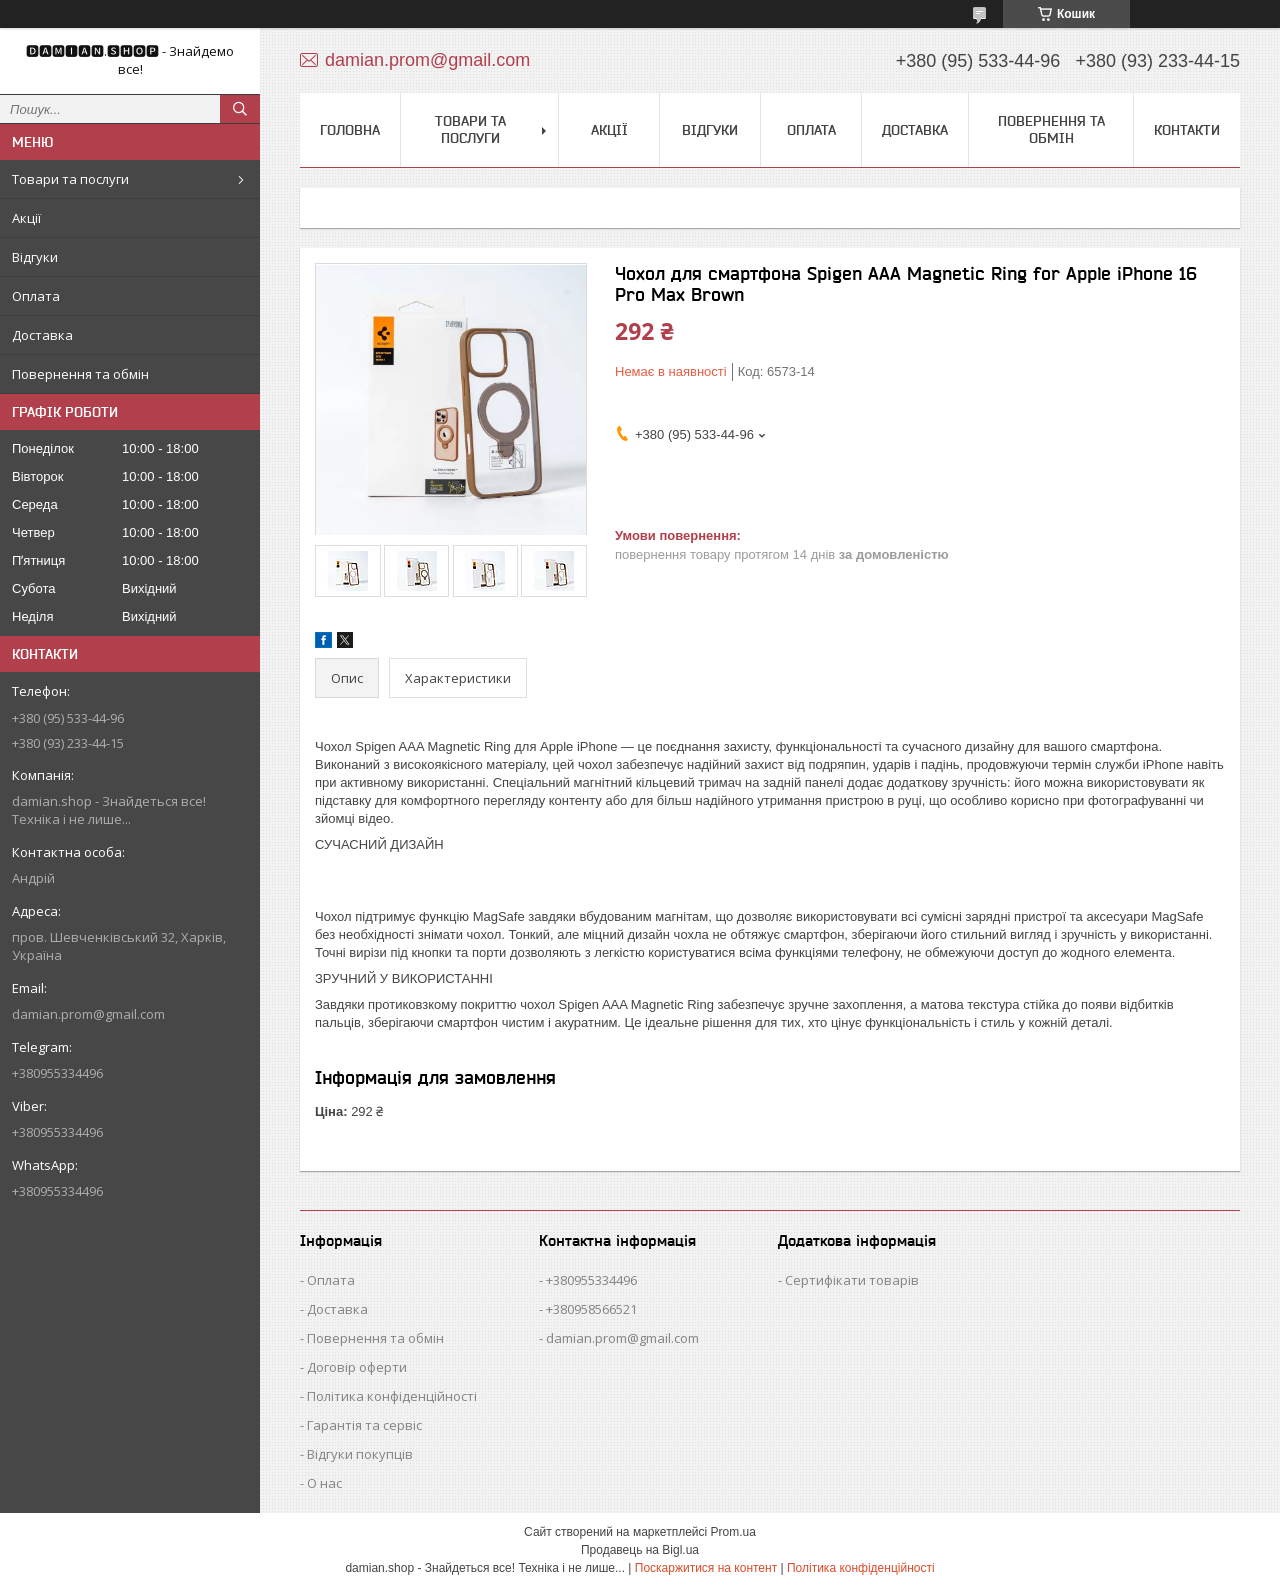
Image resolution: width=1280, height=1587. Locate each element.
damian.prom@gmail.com (88, 1014)
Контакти (1187, 130)
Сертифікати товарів (852, 1280)
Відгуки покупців (360, 1454)
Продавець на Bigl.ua (640, 1550)
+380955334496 (591, 1280)
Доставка (42, 335)
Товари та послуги (70, 179)
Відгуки (35, 257)
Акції (26, 218)
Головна (350, 130)
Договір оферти (357, 1367)
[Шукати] (240, 109)
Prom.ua (733, 1532)
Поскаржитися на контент (706, 1568)
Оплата (36, 296)
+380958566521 (591, 1309)
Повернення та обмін (80, 374)
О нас (324, 1483)
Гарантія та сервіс (364, 1425)
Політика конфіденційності (392, 1396)
